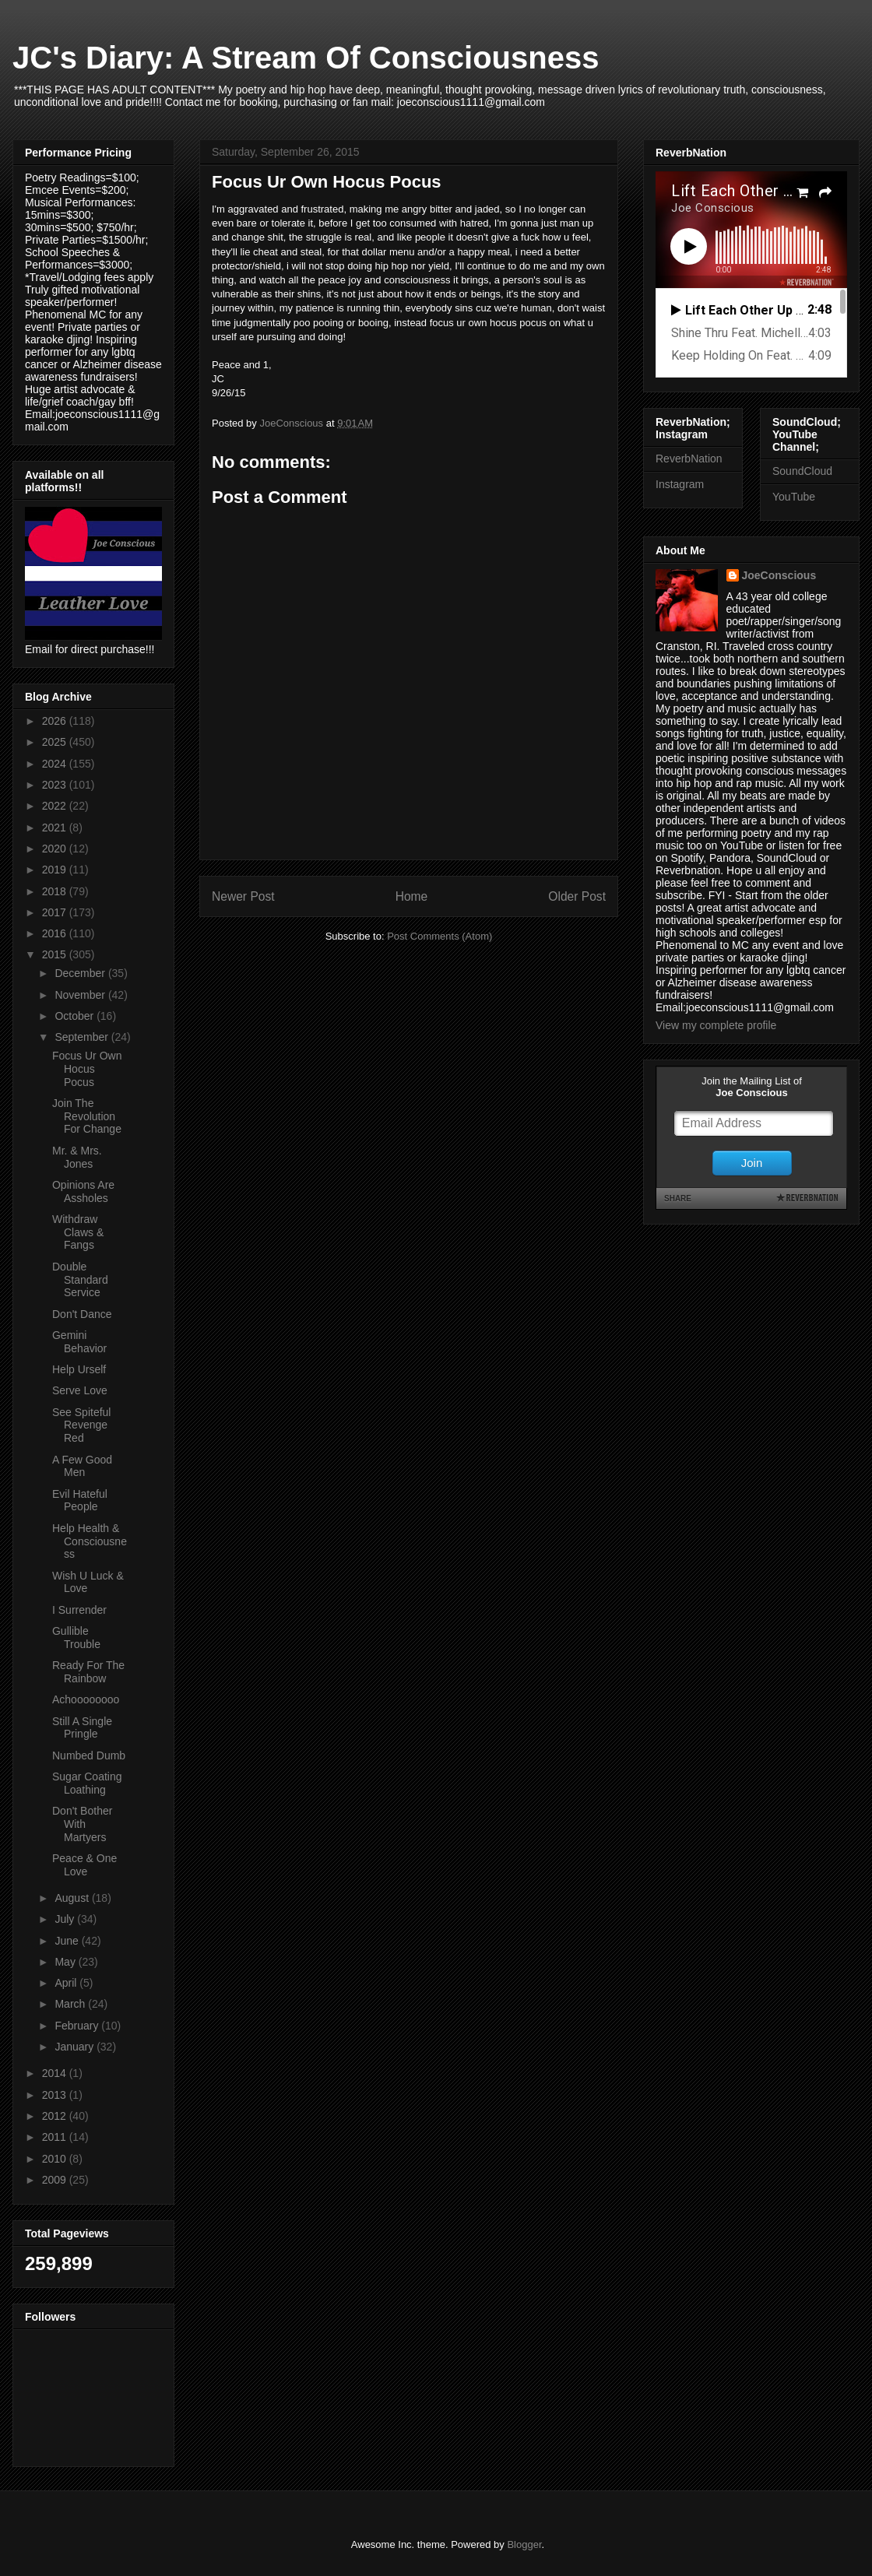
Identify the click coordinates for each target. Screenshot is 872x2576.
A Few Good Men (82, 1466)
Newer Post (243, 896)
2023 (55, 784)
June (67, 1941)
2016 (55, 933)
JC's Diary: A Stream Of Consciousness (305, 57)
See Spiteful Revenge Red (81, 1425)
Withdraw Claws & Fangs (78, 1232)
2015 (55, 954)
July (65, 1919)
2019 (55, 869)
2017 (55, 912)
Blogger (524, 2544)
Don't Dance (82, 1314)
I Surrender (79, 1610)
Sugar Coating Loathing (87, 1783)
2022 (55, 806)
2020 (55, 848)
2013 (55, 2095)
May (66, 1962)
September (82, 1037)
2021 (55, 827)
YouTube (793, 496)
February (77, 2025)
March (71, 2004)
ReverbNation (689, 458)
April (66, 1983)
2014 (55, 2073)
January (75, 2046)
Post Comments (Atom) (439, 936)
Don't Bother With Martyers (82, 1824)
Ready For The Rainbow (88, 1672)
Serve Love (79, 1390)
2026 (55, 721)
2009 (55, 2180)
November (80, 995)
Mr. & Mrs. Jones (77, 1157)
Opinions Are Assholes (83, 1191)
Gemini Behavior (79, 1342)
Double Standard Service (80, 1279)
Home (412, 896)
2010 (55, 2159)
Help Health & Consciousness (89, 1541)
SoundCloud (802, 471)
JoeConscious (779, 575)
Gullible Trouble (76, 1637)
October (75, 1016)
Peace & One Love (84, 1865)
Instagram (680, 484)
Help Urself (79, 1369)
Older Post (577, 896)
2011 (55, 2137)
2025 (55, 742)
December (80, 973)
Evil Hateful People (79, 1500)
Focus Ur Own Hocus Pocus (86, 1068)
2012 (55, 2116)
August (72, 1898)
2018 (55, 891)
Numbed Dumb (88, 1755)
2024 (55, 763)
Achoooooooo (85, 1699)
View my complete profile (716, 1025)
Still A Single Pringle (82, 1728)
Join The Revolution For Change (86, 1116)
